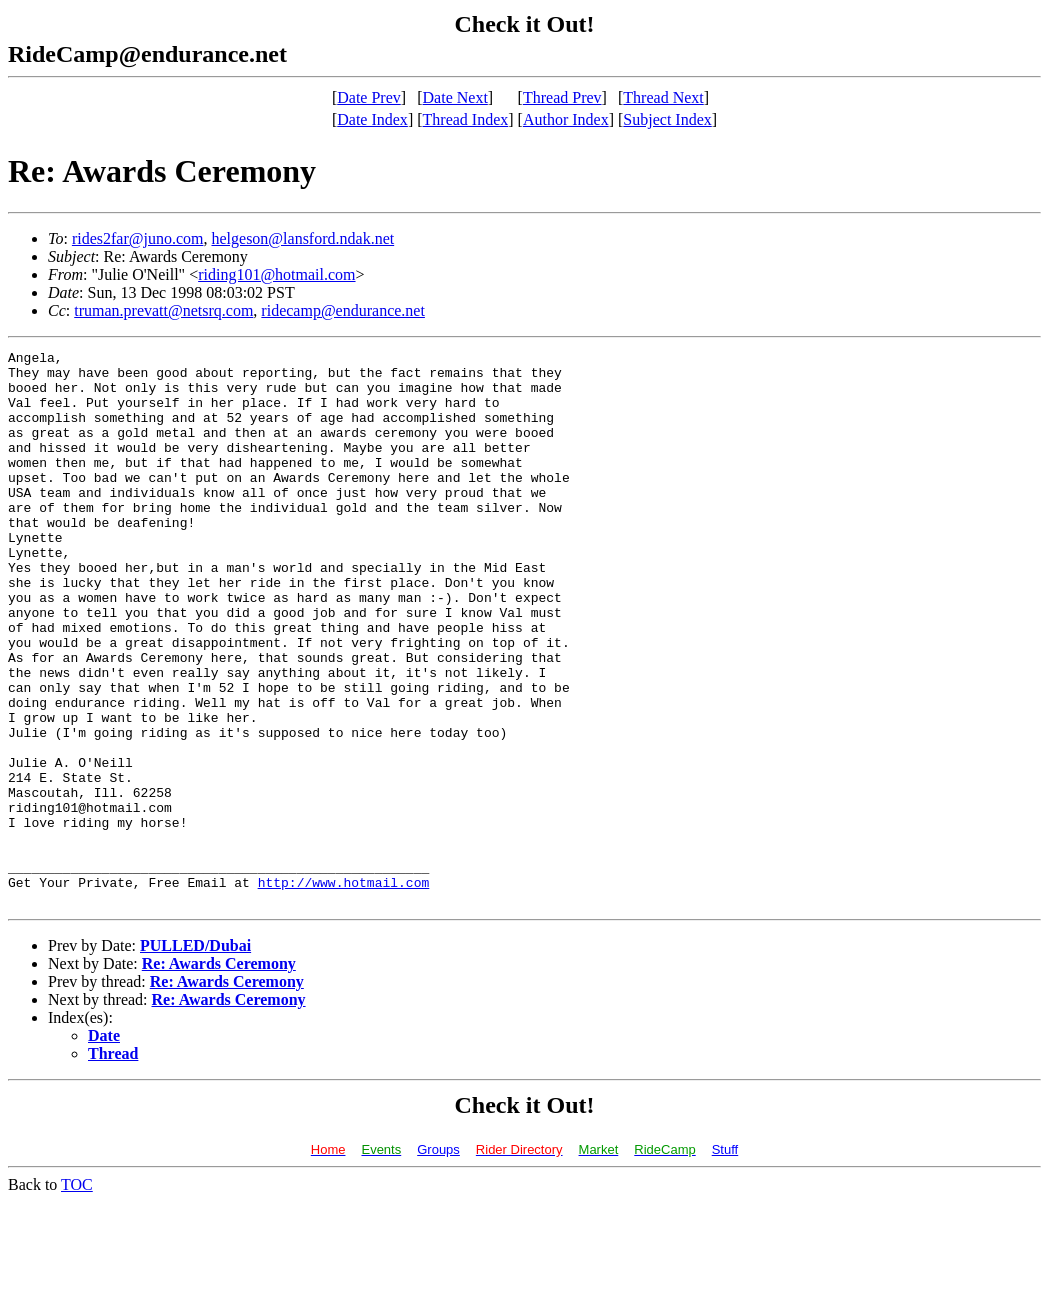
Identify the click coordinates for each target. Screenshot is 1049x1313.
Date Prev (369, 97)
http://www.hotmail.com (344, 990)
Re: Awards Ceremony (219, 1074)
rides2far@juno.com (138, 238)
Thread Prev (562, 97)
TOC (77, 1295)
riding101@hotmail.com (276, 274)
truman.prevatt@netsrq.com (163, 310)
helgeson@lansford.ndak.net (302, 238)
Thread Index (466, 119)
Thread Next (663, 97)
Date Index (372, 119)
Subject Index (667, 119)
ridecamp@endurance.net (343, 310)
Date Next (455, 97)
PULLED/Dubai (195, 1056)
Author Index (566, 119)
